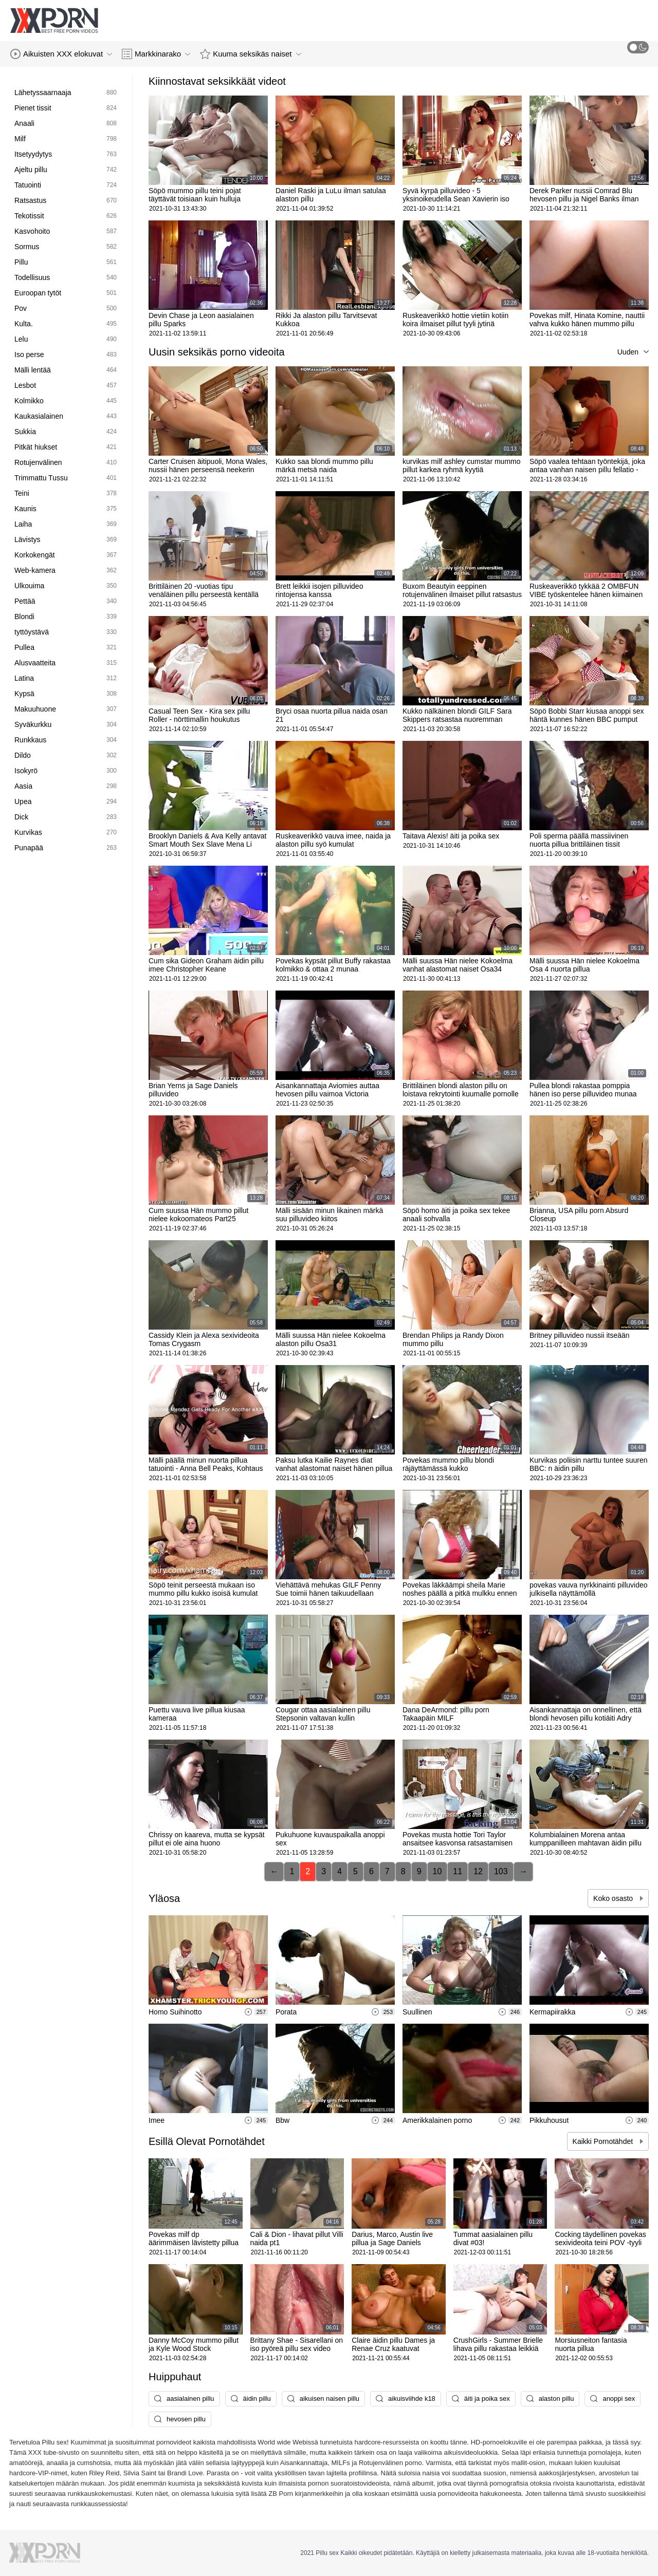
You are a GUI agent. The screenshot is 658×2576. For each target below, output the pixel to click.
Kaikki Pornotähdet (604, 2141)
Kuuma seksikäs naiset (250, 54)
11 (457, 1871)
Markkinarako (156, 54)
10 (437, 1871)
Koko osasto (614, 1898)
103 (501, 1871)
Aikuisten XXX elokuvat (61, 54)
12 (478, 1871)
